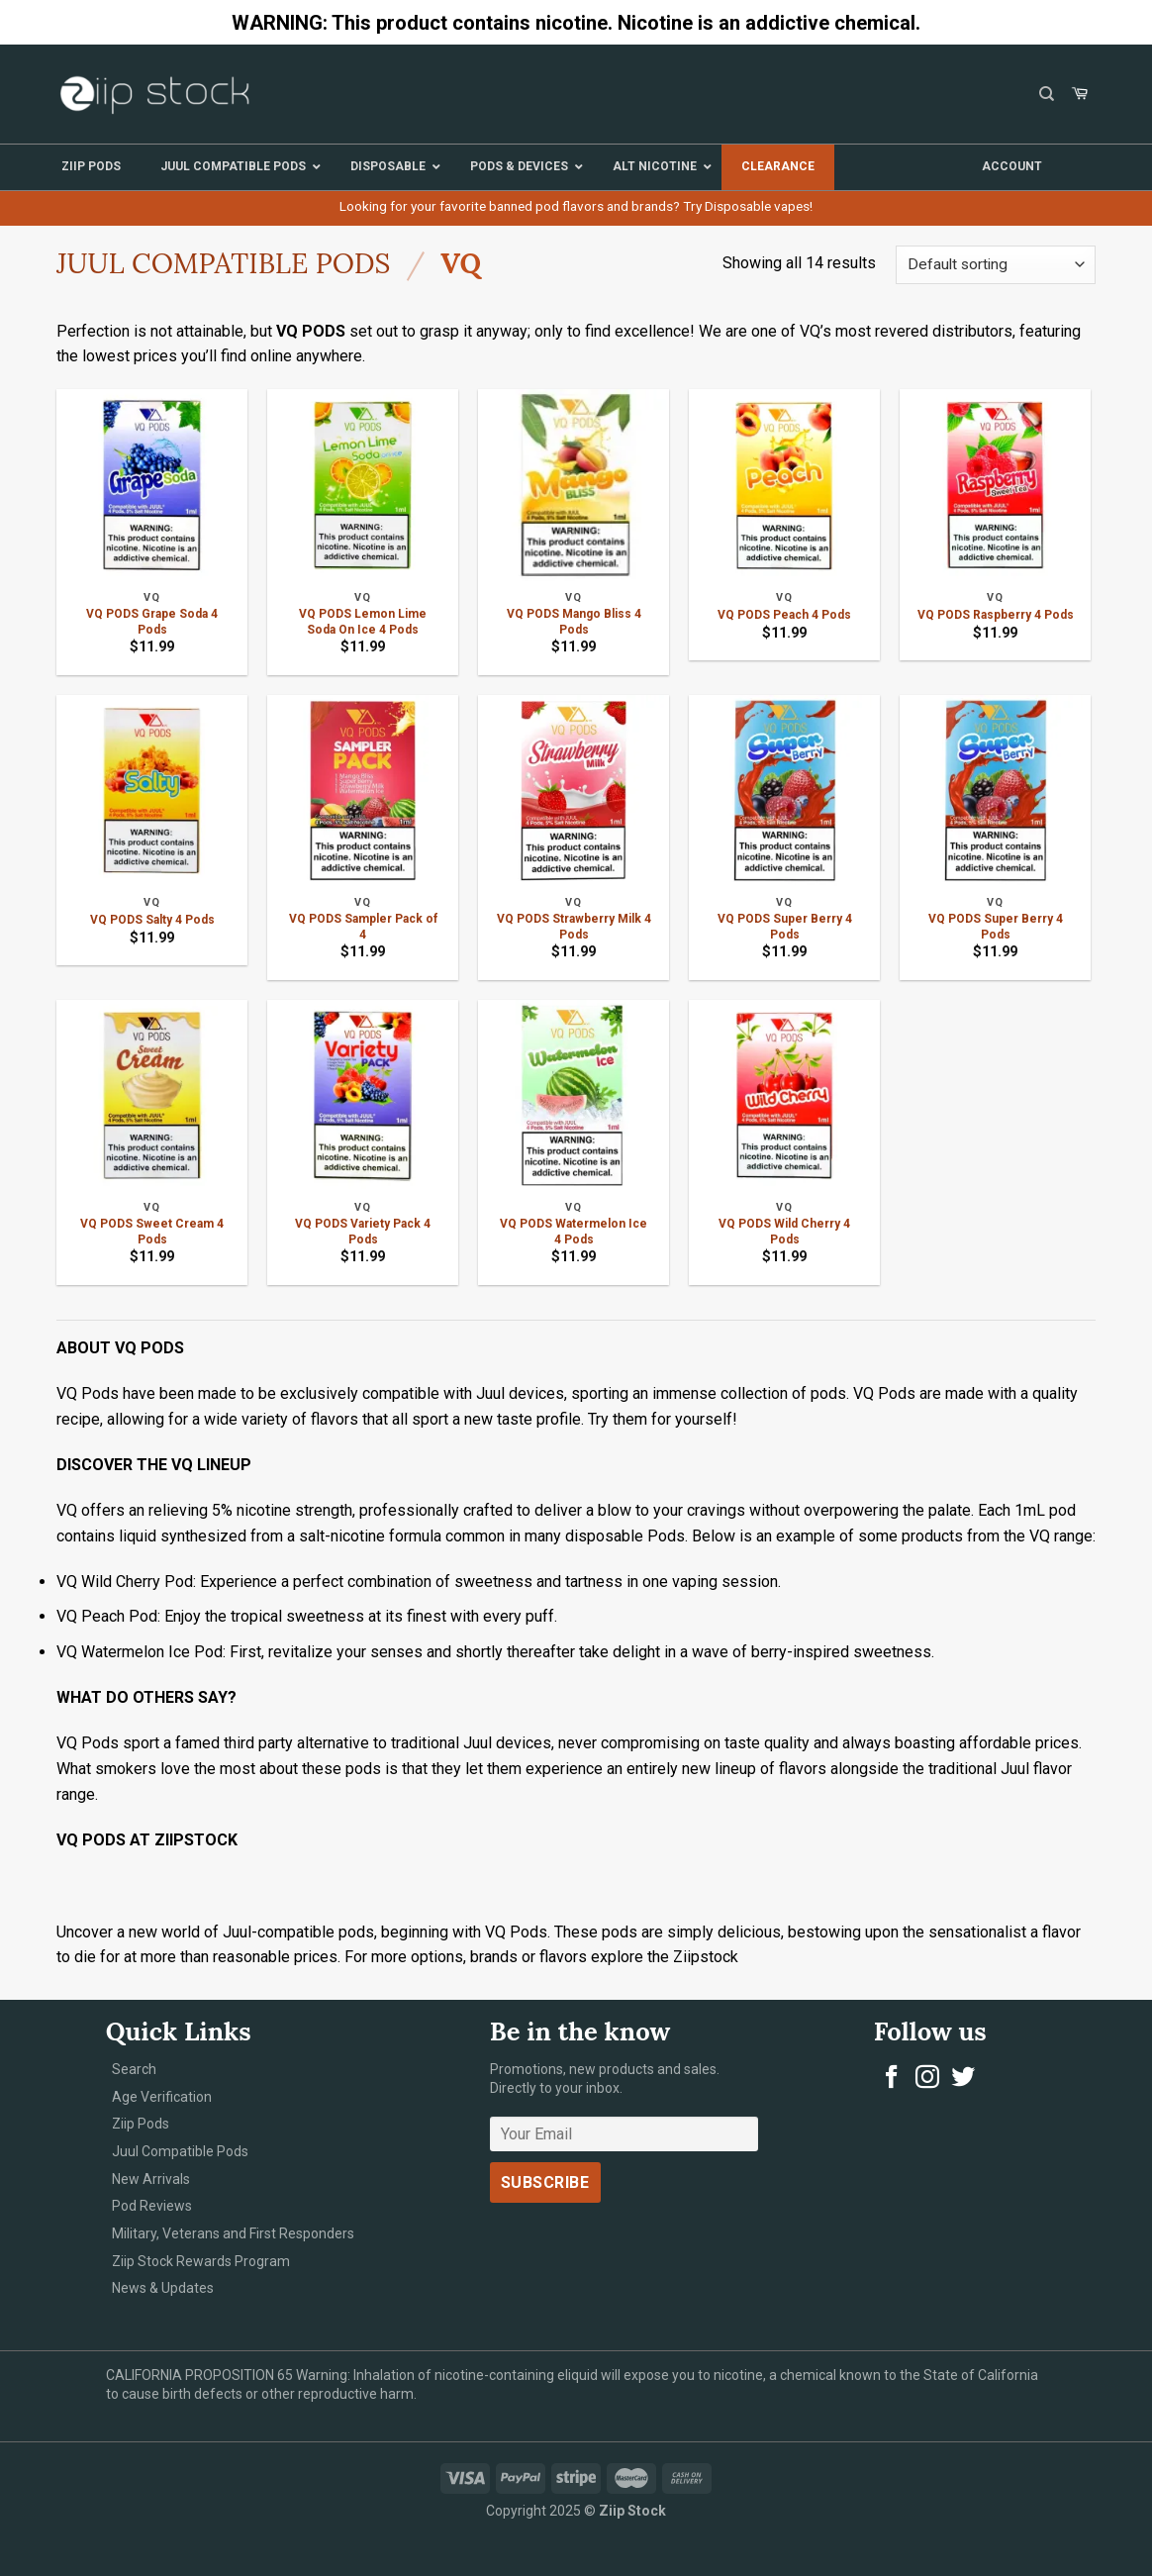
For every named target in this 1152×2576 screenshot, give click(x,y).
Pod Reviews (152, 2206)
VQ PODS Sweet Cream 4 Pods (152, 1231)
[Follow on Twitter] (963, 2078)
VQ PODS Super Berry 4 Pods (785, 926)
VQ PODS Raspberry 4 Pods (995, 615)
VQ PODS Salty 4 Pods (152, 920)
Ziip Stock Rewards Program (201, 2261)
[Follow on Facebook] (892, 2078)
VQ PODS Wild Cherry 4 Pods (784, 1231)
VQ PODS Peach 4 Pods (784, 615)
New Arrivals (151, 2179)
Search (134, 2069)
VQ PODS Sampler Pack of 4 (363, 926)
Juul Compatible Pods (223, 263)
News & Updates (163, 2288)
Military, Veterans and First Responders (233, 2233)
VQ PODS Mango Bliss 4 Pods (574, 622)
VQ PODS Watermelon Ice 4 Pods (573, 1231)
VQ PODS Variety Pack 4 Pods (363, 1231)
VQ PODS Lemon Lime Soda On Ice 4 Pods (363, 622)
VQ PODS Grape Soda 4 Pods (152, 622)
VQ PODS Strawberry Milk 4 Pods (574, 926)
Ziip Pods (140, 2123)
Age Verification (162, 2097)
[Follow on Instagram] (927, 2078)
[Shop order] (996, 265)
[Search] (1046, 94)
